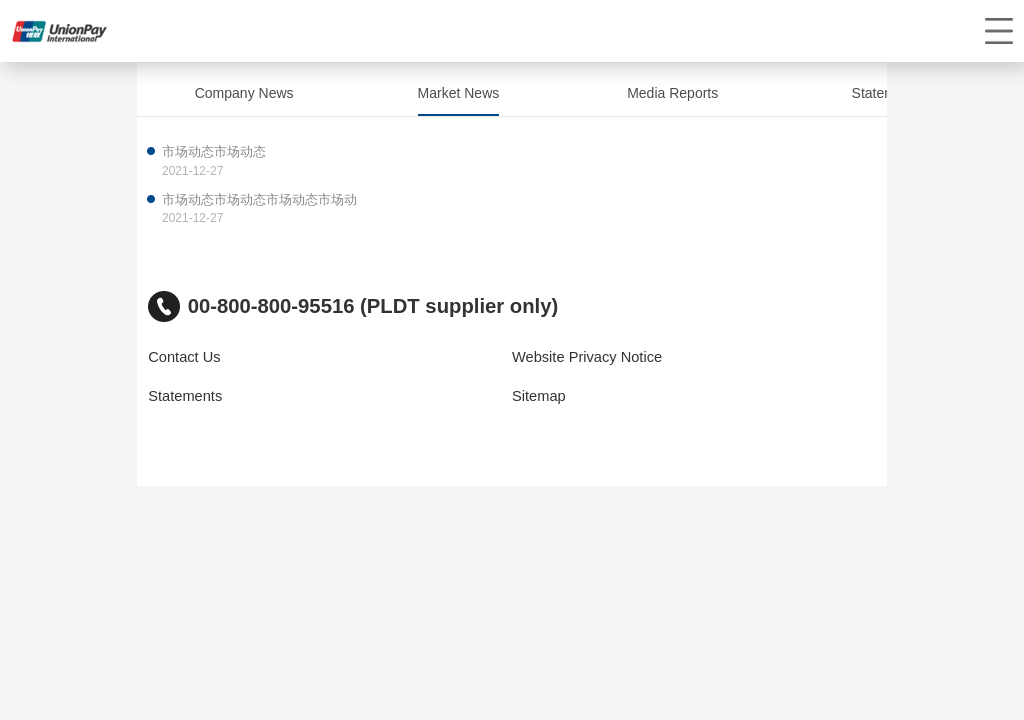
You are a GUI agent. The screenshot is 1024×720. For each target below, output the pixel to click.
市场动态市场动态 (214, 151)
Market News (459, 93)
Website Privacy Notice (587, 357)
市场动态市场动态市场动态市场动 (259, 199)
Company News (244, 93)
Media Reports (672, 93)
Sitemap (539, 396)
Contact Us (184, 357)
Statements (887, 93)
